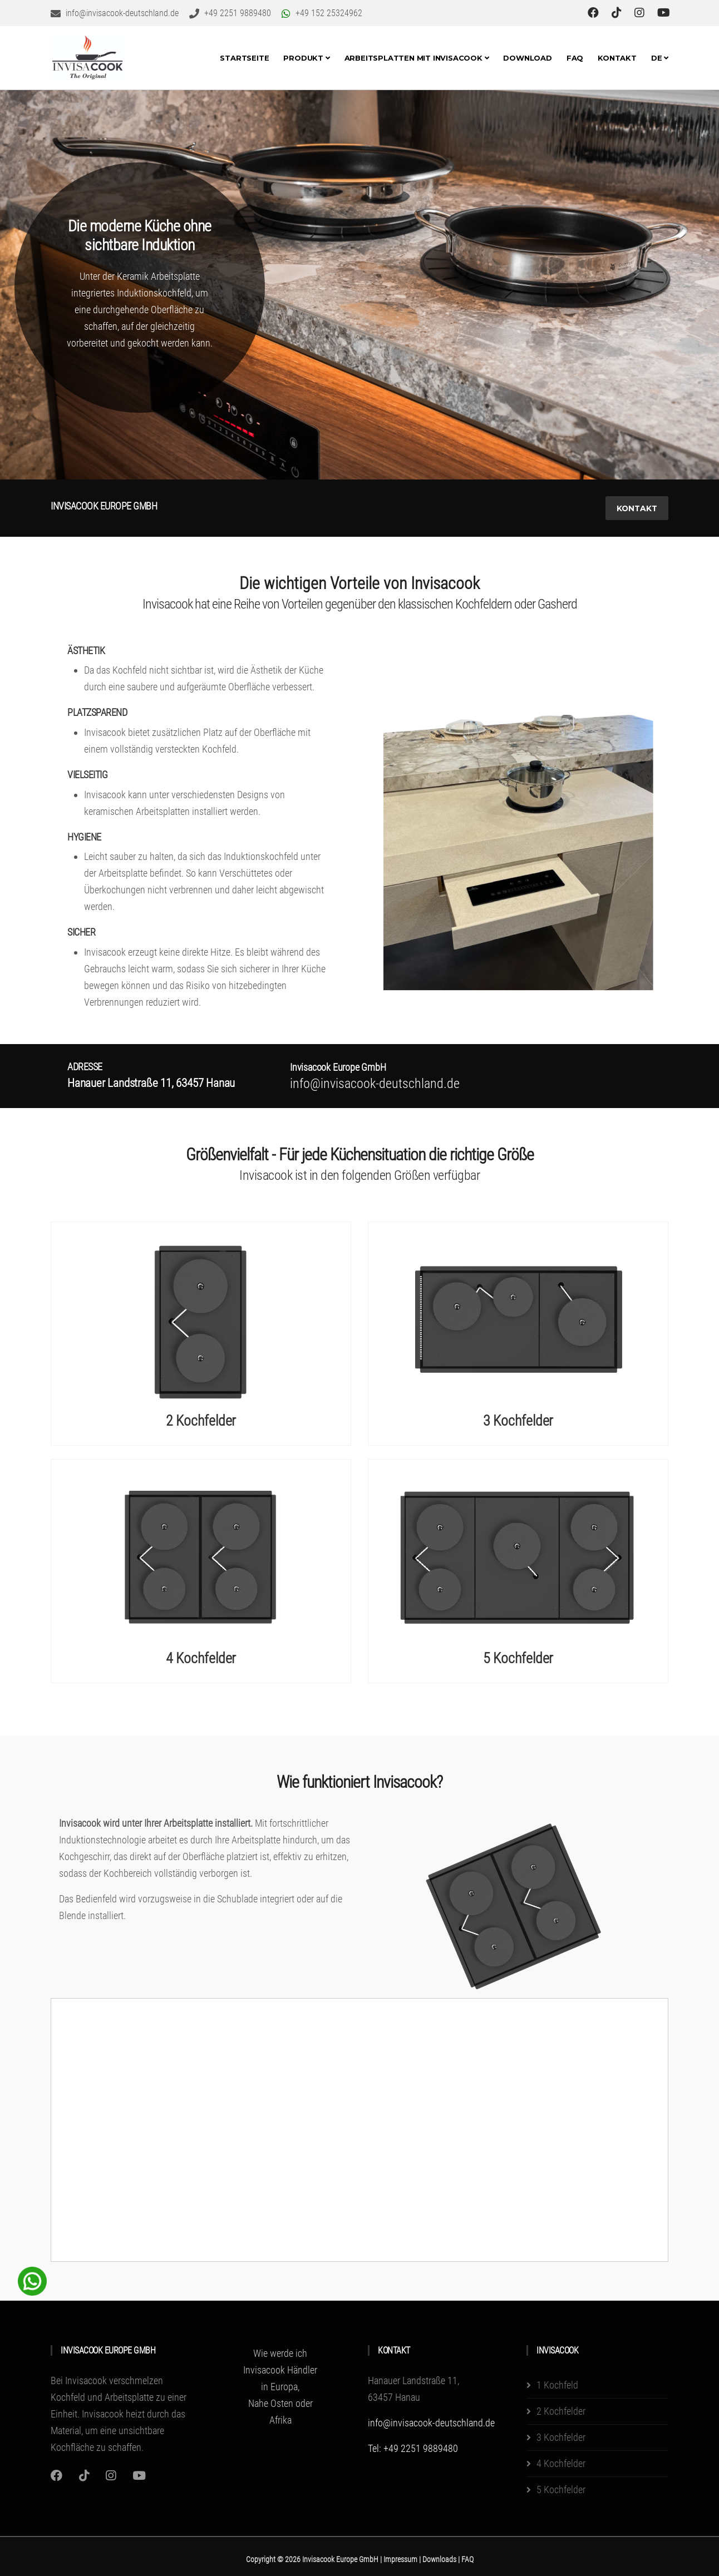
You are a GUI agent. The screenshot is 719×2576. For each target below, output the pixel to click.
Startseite (244, 57)
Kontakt (617, 57)
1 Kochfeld (557, 2385)
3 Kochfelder (518, 1420)
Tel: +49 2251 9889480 (413, 2448)
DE (659, 57)
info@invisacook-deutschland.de (431, 2423)
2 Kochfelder (201, 1420)
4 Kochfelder (201, 1658)
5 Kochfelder (518, 1658)
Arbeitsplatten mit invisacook (416, 57)
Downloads (440, 2559)
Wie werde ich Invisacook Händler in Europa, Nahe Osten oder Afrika (280, 2386)
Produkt (306, 57)
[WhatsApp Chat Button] (32, 2280)
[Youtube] (139, 2475)
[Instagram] (56, 2475)
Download (527, 57)
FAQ (575, 57)
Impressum (401, 2559)
